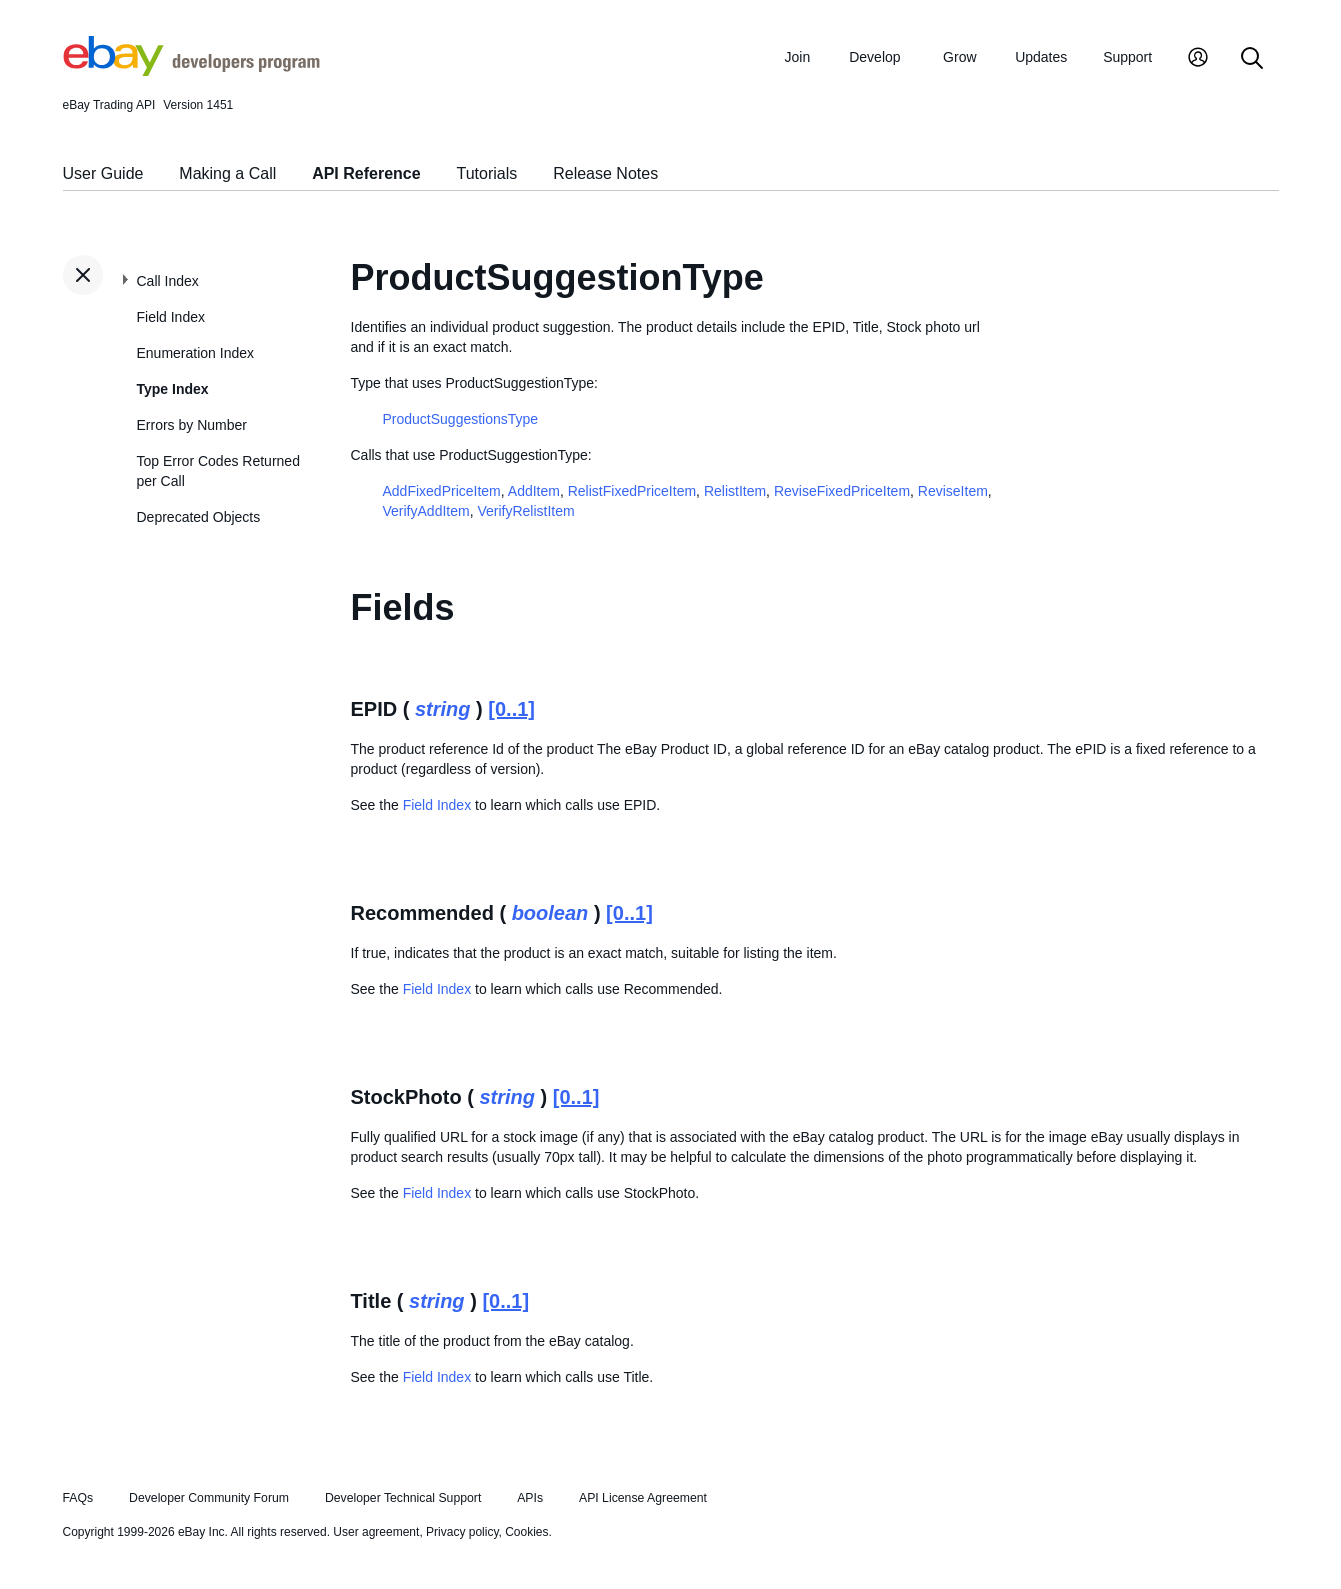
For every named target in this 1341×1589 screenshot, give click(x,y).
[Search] (1252, 59)
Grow (959, 57)
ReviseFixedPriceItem (842, 491)
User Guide (103, 173)
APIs (530, 1498)
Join (798, 57)
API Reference (366, 173)
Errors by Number (192, 425)
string (443, 709)
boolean (550, 913)
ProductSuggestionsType (461, 419)
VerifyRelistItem (525, 511)
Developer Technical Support (403, 1498)
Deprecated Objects (199, 517)
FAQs (78, 1498)
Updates (1041, 57)
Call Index (168, 281)
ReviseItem (953, 491)
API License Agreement (643, 1498)
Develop (874, 57)
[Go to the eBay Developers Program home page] (191, 71)
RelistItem (735, 491)
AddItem (534, 491)
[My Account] (1198, 59)
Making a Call (227, 173)
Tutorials (487, 173)
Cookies (526, 1532)
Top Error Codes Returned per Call (218, 471)
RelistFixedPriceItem (632, 491)
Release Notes (605, 173)
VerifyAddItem (426, 511)
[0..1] (511, 709)
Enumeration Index (196, 353)
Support (1127, 57)
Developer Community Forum (209, 1498)
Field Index (171, 317)
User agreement (376, 1532)
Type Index (173, 389)
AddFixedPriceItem (442, 491)
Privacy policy (462, 1532)
